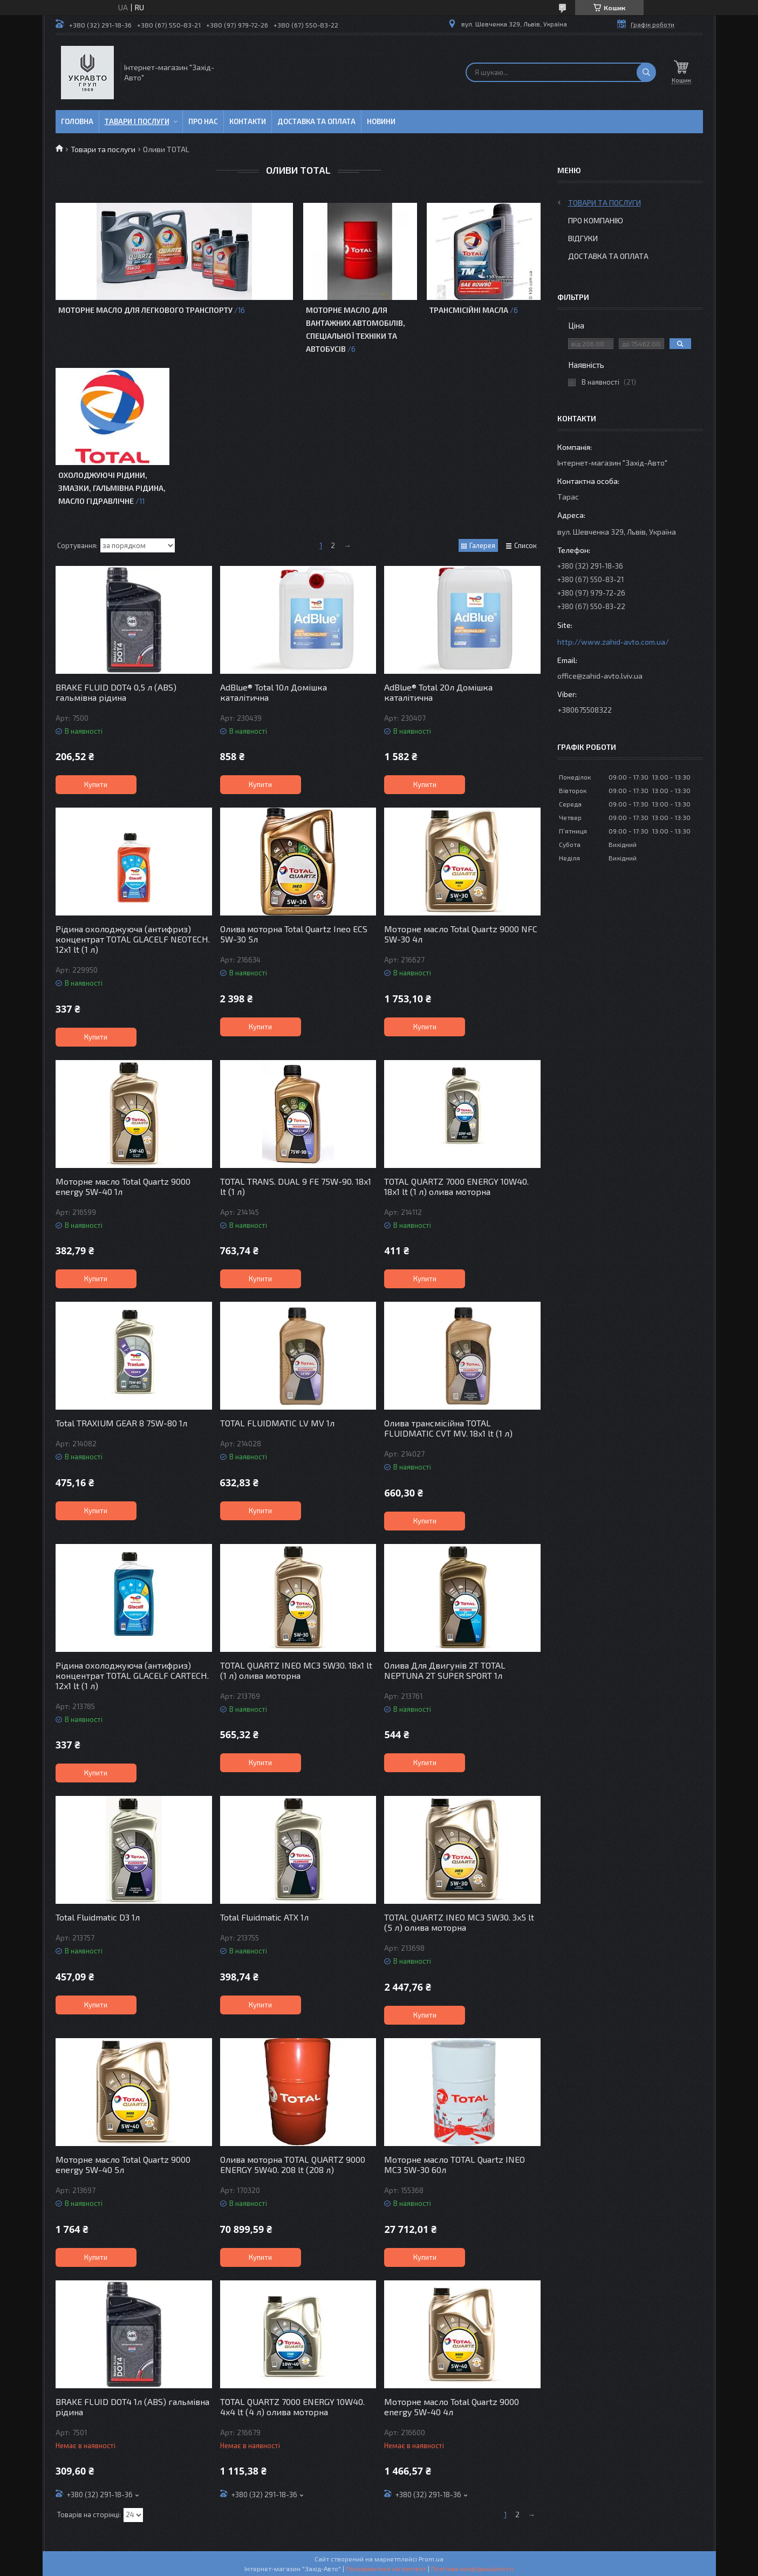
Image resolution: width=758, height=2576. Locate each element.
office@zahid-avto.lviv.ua (600, 675)
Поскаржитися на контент (386, 2568)
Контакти (247, 121)
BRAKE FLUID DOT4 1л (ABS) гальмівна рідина (132, 2406)
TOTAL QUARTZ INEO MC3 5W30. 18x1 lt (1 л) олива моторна (296, 1670)
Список (525, 545)
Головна (77, 121)
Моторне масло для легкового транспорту (145, 310)
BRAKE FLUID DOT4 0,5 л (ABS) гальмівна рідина (116, 692)
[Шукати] (646, 72)
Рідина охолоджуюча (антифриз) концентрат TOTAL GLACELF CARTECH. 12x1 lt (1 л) (132, 1675)
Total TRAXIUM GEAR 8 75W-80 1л (121, 1423)
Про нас (203, 121)
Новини (381, 121)
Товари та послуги (103, 149)
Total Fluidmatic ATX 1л (264, 1917)
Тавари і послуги (137, 121)
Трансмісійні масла (468, 310)
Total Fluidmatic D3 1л (98, 1917)
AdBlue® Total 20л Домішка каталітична (438, 692)
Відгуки (583, 238)
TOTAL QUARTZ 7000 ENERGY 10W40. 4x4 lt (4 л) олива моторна (292, 2406)
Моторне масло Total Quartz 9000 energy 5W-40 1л (123, 1186)
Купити (95, 784)
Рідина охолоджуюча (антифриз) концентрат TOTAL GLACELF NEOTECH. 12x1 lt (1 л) (133, 939)
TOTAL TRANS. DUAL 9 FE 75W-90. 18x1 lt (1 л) (295, 1186)
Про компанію (595, 220)
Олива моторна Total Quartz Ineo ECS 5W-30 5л (293, 934)
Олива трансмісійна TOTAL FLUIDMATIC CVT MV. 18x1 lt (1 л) (448, 1428)
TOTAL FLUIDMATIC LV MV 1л (277, 1423)
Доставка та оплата (316, 121)
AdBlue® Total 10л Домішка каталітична (273, 692)
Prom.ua (431, 2559)
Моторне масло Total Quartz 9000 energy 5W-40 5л (123, 2164)
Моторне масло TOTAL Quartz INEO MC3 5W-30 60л (454, 2164)
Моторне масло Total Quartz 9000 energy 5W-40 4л (451, 2406)
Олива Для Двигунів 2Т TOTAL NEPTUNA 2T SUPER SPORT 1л (445, 1670)
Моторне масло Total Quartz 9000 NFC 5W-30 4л (460, 934)
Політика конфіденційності (472, 2568)
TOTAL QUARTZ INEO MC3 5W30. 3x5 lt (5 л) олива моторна (459, 1922)
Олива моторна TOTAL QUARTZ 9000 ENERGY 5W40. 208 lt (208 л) (292, 2164)
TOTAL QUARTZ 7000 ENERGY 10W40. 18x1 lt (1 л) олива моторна (456, 1186)
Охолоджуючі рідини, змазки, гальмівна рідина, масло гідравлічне (112, 487)
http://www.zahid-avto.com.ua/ (613, 641)
